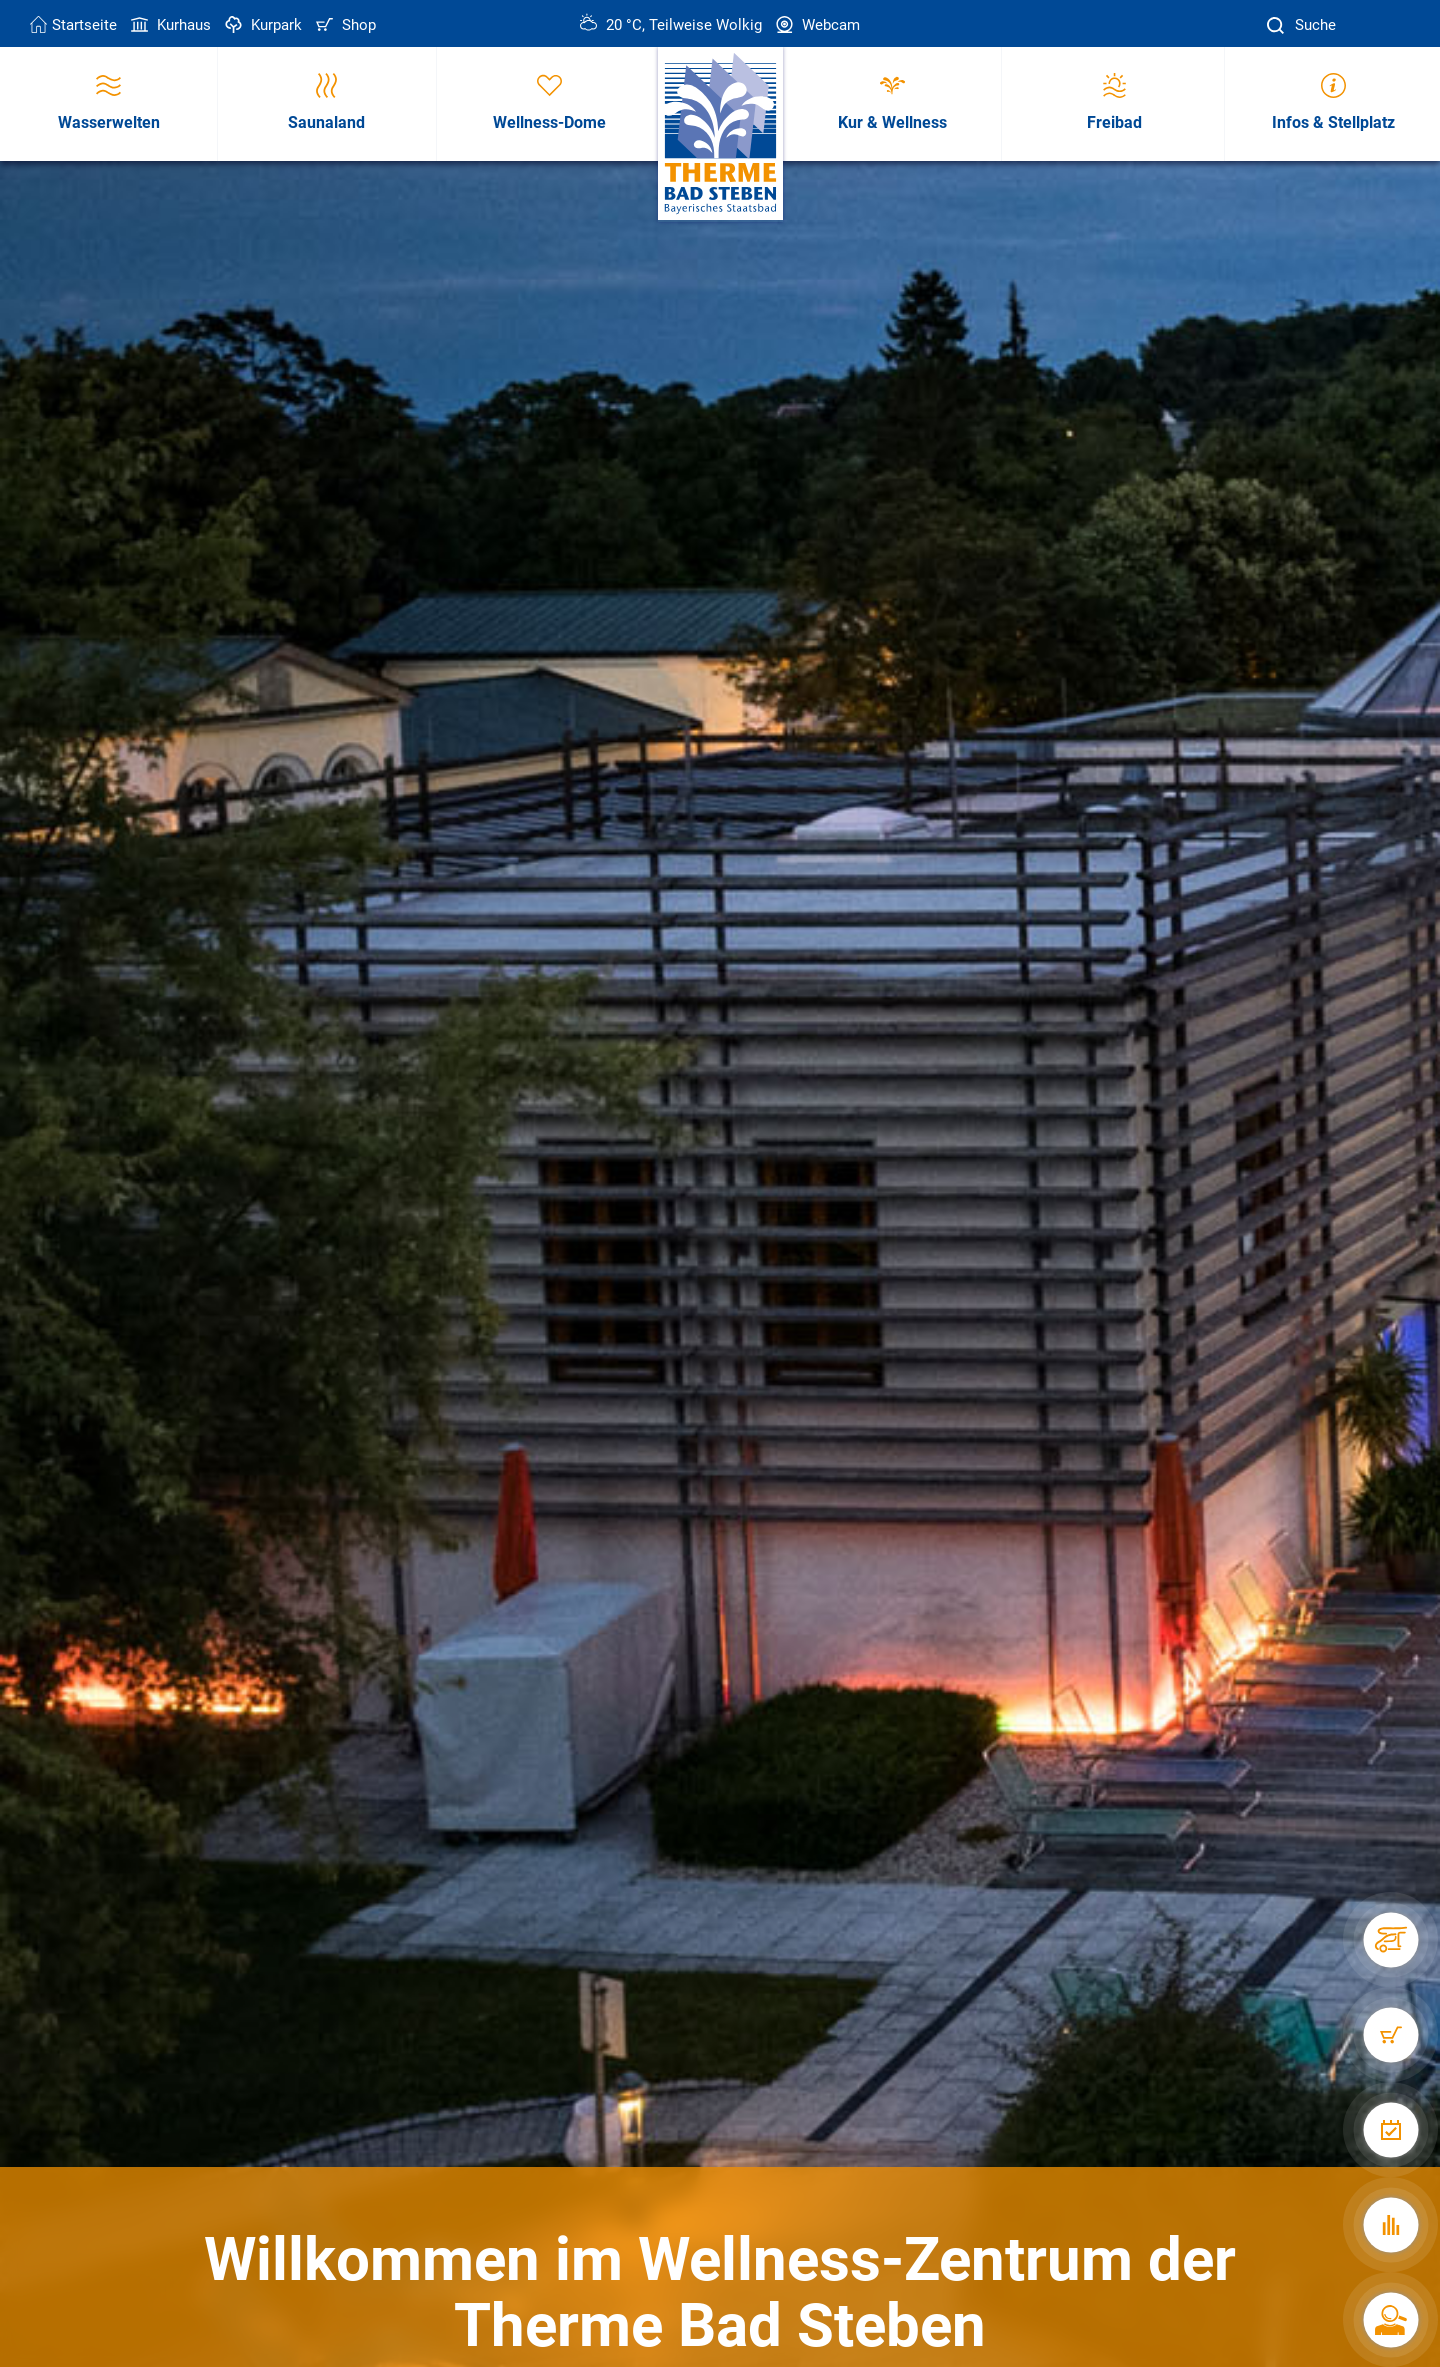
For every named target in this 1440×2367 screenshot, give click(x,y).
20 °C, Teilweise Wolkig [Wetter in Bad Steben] (671, 25)
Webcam (816, 25)
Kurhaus (169, 25)
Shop (344, 25)
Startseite (73, 25)
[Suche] (1278, 25)
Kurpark (261, 25)
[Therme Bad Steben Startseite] (720, 134)
